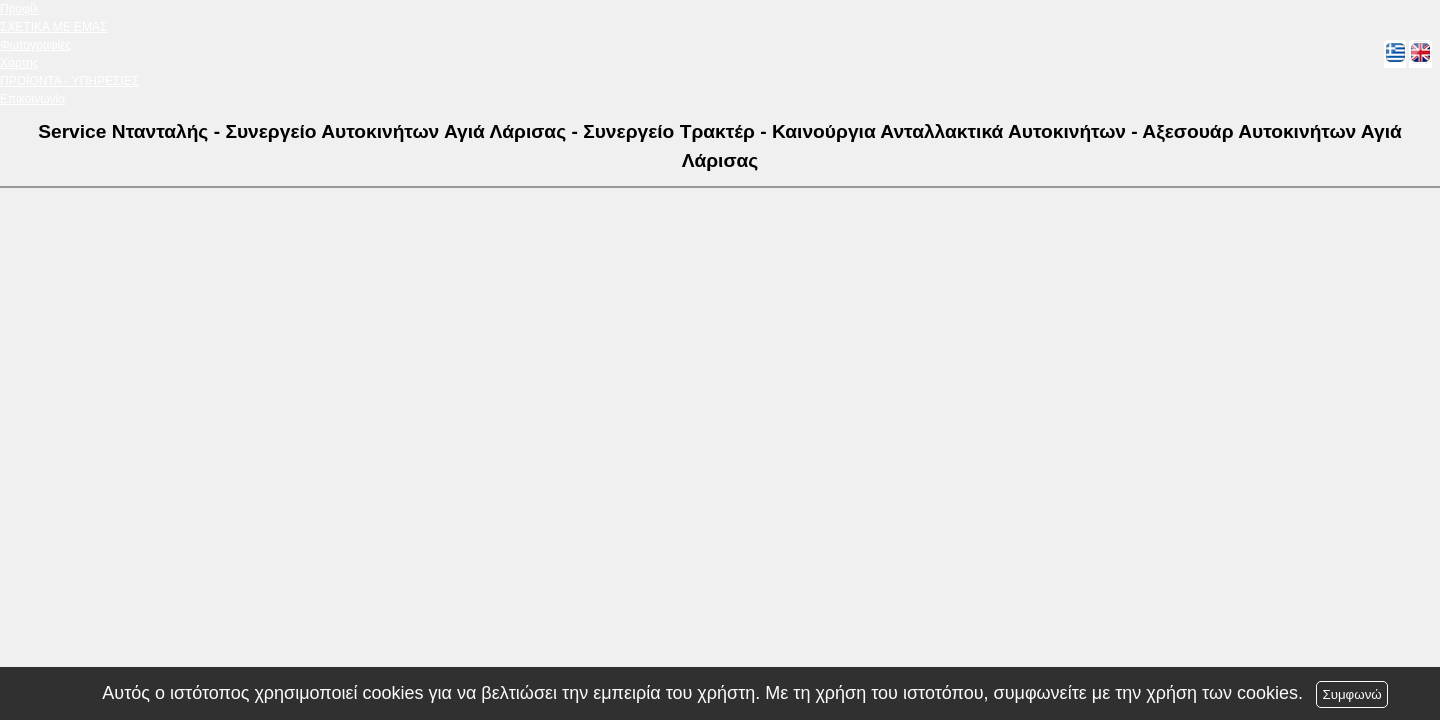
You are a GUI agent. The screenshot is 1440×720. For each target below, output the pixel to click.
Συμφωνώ (1351, 694)
